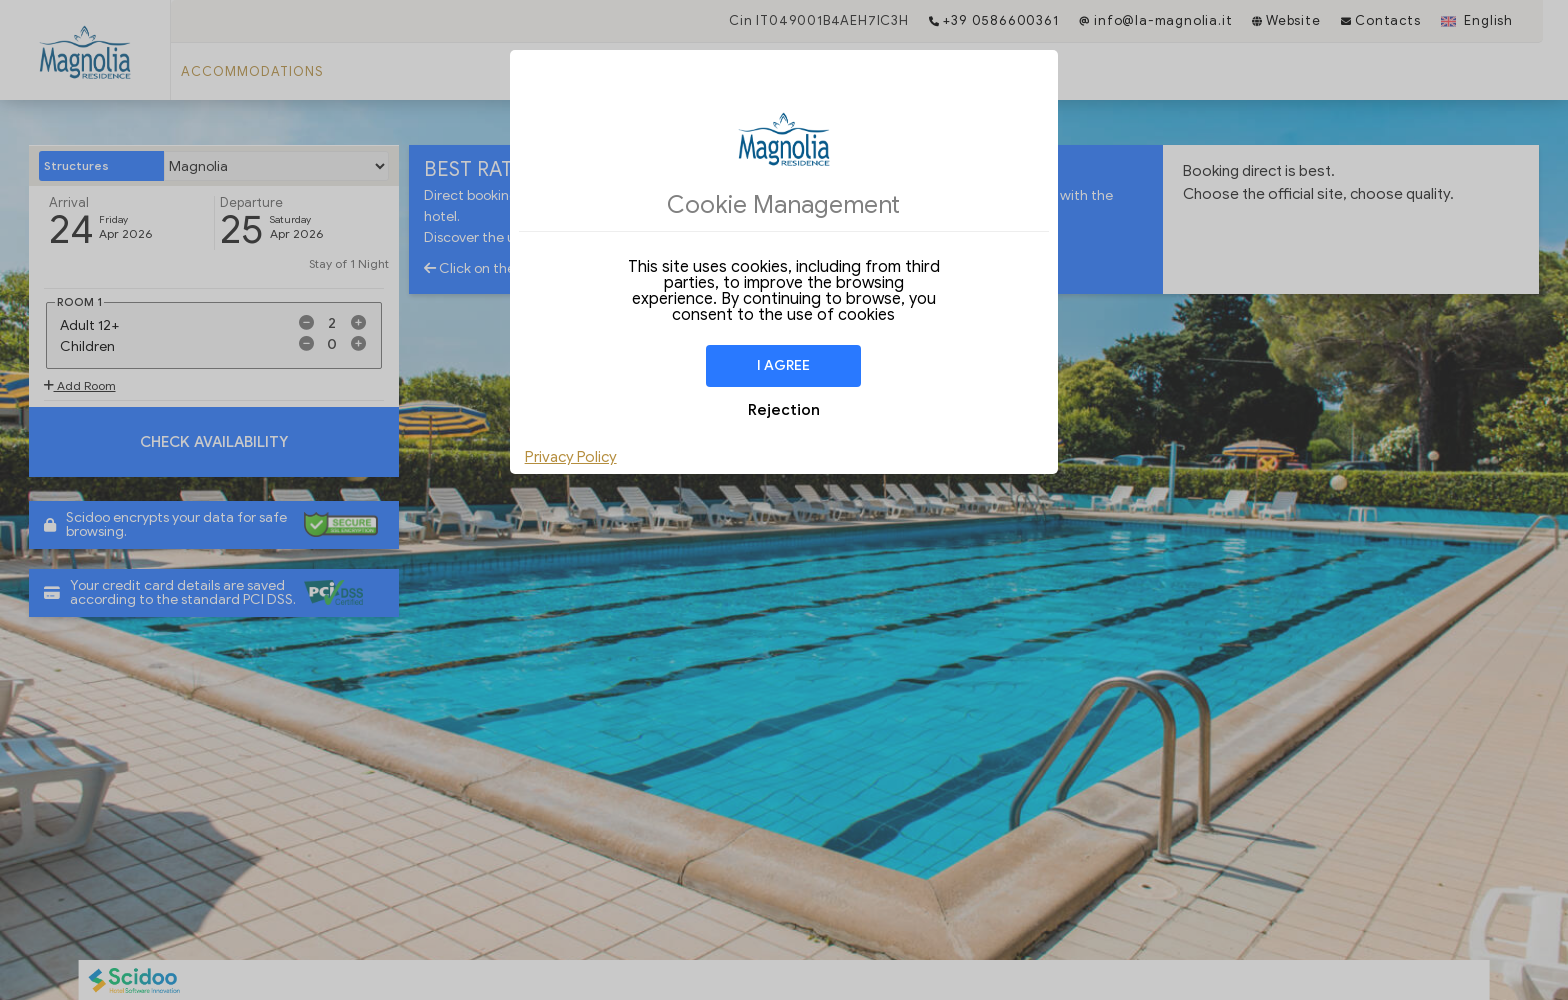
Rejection (784, 410)
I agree (783, 365)
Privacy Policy (571, 457)
